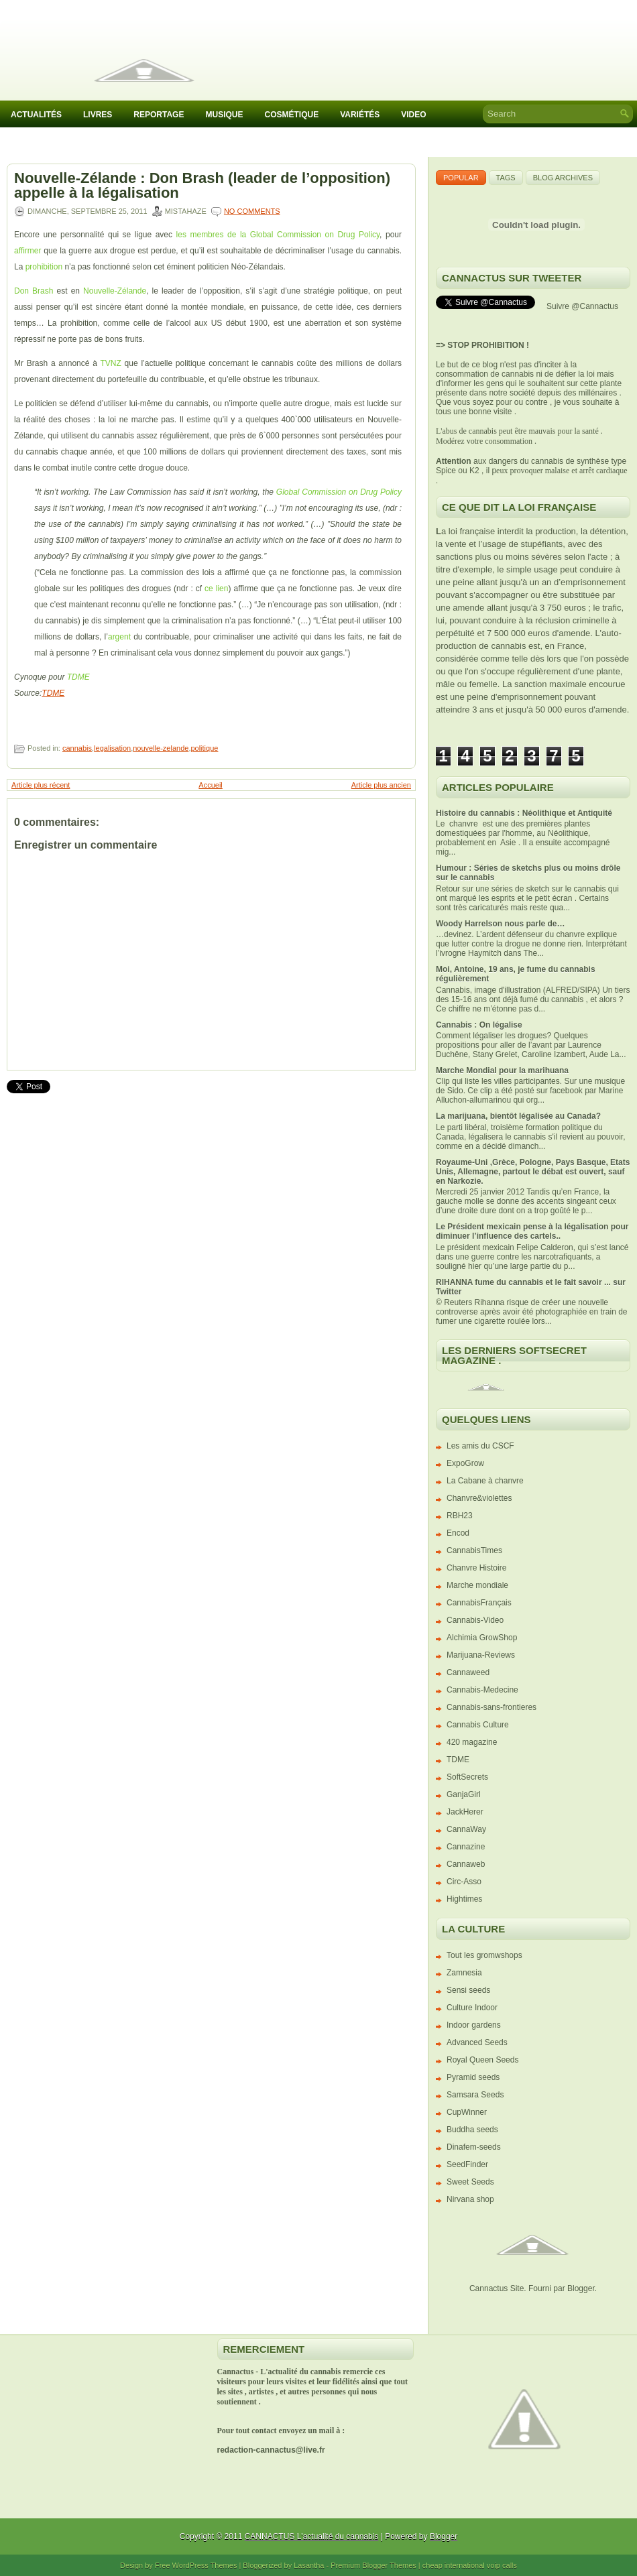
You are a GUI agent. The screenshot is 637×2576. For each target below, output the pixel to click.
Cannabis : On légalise (479, 1025)
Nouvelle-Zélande (114, 291)
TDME (78, 677)
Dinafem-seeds (474, 2147)
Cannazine (466, 1846)
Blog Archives (563, 178)
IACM (21, 142)
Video (413, 114)
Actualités (36, 114)
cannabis (77, 748)
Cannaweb (466, 1864)
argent (119, 636)
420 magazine (472, 1742)
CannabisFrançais (479, 1602)
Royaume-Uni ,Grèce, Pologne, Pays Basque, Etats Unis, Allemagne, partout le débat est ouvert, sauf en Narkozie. (533, 1172)
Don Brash (33, 291)
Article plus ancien (381, 785)
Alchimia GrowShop (482, 1637)
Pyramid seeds (473, 2077)
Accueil (210, 785)
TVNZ (110, 363)
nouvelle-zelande (160, 748)
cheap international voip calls (469, 2565)
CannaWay (466, 1829)
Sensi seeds (468, 1990)
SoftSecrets (467, 1777)
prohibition (43, 266)
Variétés (360, 114)
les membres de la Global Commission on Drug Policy (278, 234)
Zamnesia (464, 1972)
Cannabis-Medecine (482, 1690)
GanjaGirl (464, 1794)
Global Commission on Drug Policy (339, 492)
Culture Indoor (472, 2007)
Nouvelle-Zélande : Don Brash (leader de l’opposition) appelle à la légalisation (202, 185)
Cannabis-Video (475, 1620)
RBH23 (460, 1515)
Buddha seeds (472, 2129)
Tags (506, 178)
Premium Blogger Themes (373, 2565)
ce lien (216, 588)
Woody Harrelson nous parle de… (500, 923)
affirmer (27, 250)
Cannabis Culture (478, 1724)
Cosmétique (291, 114)
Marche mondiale (477, 1585)
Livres (97, 114)
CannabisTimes (474, 1550)
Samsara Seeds (475, 2094)
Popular (461, 178)
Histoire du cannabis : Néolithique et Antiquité (524, 813)
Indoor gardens (474, 2025)
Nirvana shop (470, 2199)
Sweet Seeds (470, 2182)
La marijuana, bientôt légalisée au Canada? (518, 1116)
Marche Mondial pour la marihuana (502, 1070)
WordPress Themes (204, 2565)
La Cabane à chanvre (485, 1480)
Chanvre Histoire (476, 1568)
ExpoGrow (465, 1463)
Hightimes (464, 1899)
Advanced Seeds (477, 2042)
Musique (224, 114)
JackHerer (465, 1812)
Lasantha (309, 2565)
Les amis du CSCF (480, 1446)
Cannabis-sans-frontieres (491, 1707)
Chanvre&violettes (479, 1498)
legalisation (112, 748)
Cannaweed (468, 1672)
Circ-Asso (464, 1881)
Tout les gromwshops (484, 1955)
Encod (458, 1533)
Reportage (158, 114)
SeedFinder (467, 2164)
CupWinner (467, 2112)
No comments (252, 211)
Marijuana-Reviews (481, 1655)
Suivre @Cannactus (582, 306)
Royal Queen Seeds (482, 2060)
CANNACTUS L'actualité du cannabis (312, 2536)
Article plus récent (40, 785)
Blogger (581, 2288)
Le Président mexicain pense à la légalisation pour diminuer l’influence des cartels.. (532, 1231)
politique (204, 748)
